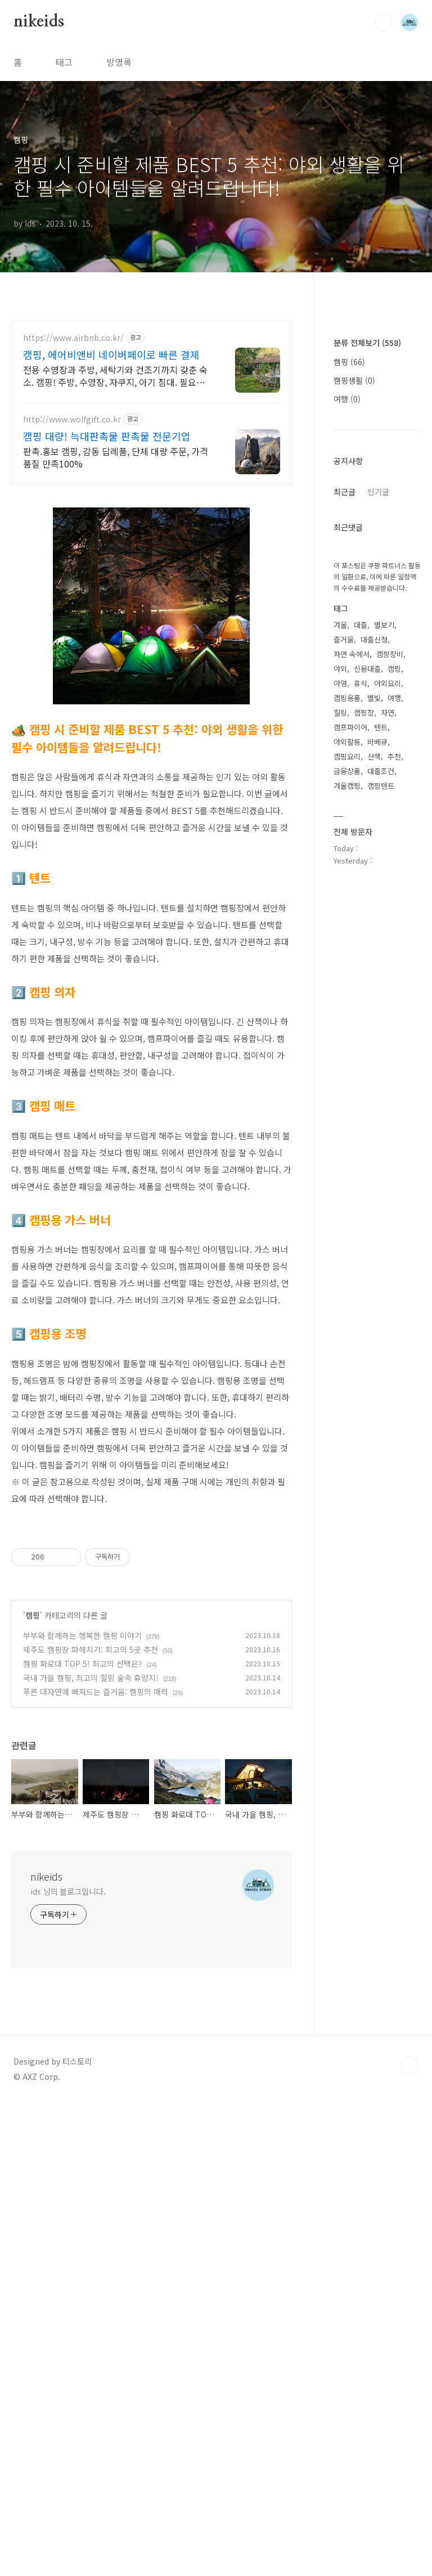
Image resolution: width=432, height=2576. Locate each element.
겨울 (340, 962)
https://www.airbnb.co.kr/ (73, 338)
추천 (394, 1094)
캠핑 (32, 1772)
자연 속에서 (352, 991)
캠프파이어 (350, 1064)
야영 (340, 1020)
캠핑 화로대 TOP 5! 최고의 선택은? (82, 1821)
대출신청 (374, 977)
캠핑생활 (354, 717)
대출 (360, 962)
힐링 (340, 1050)
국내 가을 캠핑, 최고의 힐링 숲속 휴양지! (91, 1835)
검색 (383, 22)
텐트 (381, 1064)
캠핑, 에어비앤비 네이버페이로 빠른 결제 (111, 354)
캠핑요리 (347, 1094)
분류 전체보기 (367, 680)
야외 (340, 1006)
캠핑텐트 (380, 1123)
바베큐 (377, 1079)
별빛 (374, 1035)
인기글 (378, 829)
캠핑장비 (389, 991)
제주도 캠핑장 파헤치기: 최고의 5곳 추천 (90, 1807)
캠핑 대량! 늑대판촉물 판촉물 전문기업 (107, 436)
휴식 (360, 1020)
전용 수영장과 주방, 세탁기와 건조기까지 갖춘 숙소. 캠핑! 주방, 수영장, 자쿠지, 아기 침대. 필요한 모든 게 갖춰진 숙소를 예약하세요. (115, 375)
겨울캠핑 (347, 1123)
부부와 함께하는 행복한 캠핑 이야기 (82, 1793)
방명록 (119, 62)
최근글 (345, 829)
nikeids (39, 22)
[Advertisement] (151, 1597)
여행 (347, 736)
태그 (64, 62)
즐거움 (344, 977)
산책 (374, 1094)
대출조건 (380, 1108)
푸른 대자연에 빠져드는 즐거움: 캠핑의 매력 (95, 1849)
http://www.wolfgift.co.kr (72, 419)
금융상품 (347, 1108)
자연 (387, 1050)
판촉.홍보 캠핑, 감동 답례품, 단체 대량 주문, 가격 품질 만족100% (115, 457)
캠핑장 (364, 1050)
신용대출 (367, 1006)
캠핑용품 (347, 1035)
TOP (409, 2223)
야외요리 (387, 1020)
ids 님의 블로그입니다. (68, 2048)
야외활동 (347, 1079)
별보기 (384, 962)
